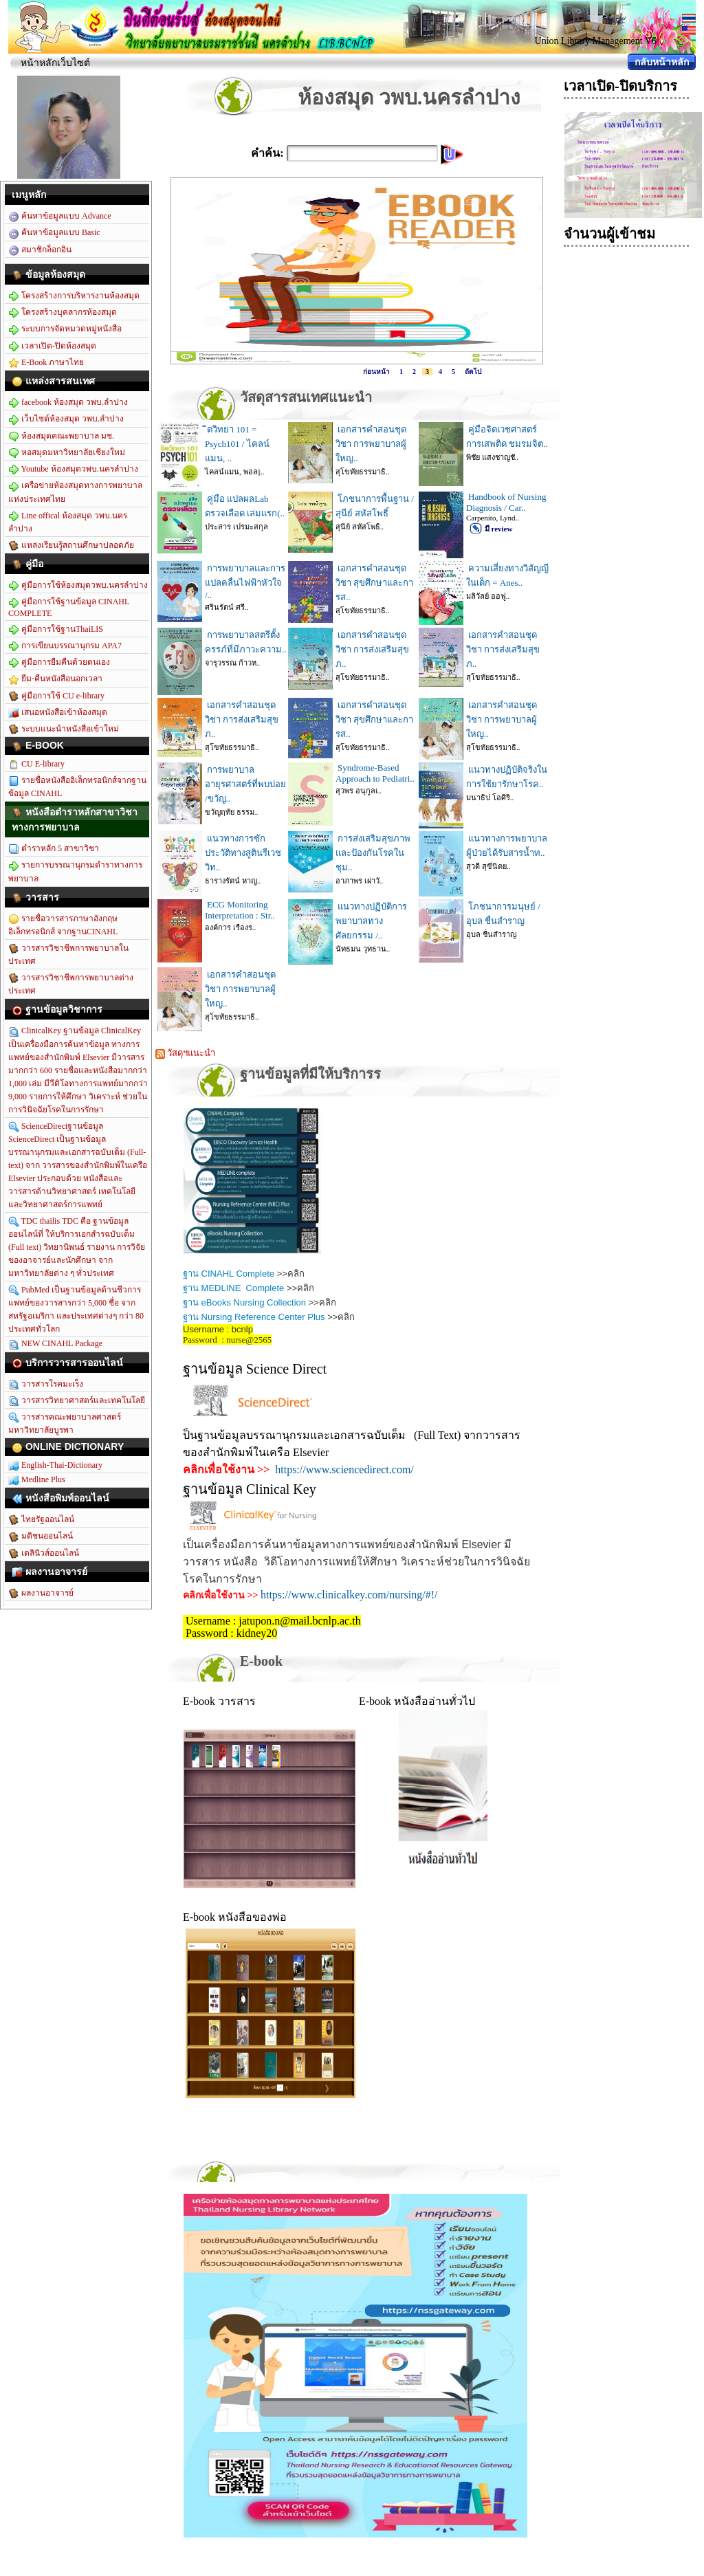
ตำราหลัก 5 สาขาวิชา (53, 849)
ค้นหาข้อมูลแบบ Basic (54, 233)
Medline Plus (36, 1480)
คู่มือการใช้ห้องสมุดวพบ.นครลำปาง (78, 585)
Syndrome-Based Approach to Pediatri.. (375, 773)
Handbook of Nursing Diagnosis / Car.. (506, 502)
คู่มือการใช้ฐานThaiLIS (55, 629)
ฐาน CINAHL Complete (228, 1273)
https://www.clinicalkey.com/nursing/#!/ (349, 1594)
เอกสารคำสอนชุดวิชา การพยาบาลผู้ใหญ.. (371, 443)
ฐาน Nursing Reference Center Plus (254, 1317)
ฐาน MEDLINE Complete (233, 1288)
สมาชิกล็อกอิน (40, 250)
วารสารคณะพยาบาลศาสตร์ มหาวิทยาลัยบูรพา (64, 1423)
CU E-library (36, 764)
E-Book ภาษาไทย (46, 362)
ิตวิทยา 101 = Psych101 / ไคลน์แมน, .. (237, 443)
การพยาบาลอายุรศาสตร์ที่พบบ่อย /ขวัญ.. (245, 784)
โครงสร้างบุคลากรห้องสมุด (62, 312)
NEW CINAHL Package (55, 1344)
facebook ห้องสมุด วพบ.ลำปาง (68, 402)
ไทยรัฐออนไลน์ (41, 1520)
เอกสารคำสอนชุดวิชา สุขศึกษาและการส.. (374, 582)
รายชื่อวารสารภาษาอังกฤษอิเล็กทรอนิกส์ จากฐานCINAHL (63, 925)
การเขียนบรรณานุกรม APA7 (65, 646)
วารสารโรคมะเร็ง (45, 1384)
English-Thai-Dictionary (55, 1465)
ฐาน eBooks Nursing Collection (244, 1302)
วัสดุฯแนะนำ (185, 1053)
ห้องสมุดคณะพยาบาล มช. (61, 436)
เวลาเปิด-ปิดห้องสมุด (52, 346)
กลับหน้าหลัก (662, 62)
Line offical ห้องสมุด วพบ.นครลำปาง (67, 522)
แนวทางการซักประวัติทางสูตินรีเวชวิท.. (243, 852)
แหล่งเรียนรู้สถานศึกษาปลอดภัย (71, 545)
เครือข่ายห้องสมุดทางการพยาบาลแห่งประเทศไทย (75, 492)
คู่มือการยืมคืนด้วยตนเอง (59, 662)
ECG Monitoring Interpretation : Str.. (240, 910)
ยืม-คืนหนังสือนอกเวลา (55, 679)
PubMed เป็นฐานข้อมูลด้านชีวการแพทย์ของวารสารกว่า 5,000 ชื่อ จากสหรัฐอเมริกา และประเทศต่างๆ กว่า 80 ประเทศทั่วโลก (76, 1309)
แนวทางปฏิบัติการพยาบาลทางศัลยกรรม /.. (371, 920)
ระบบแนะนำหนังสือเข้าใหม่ (63, 729)
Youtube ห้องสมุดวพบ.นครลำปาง (73, 469)
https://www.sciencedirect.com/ (344, 1469)
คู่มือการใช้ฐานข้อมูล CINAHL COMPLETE (68, 607)
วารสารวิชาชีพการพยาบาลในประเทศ (68, 954)
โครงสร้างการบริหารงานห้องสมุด (74, 296)
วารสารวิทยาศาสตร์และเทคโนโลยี (76, 1401)
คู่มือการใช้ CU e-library (56, 696)
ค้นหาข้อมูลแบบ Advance (59, 216)
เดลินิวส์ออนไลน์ (43, 1553)
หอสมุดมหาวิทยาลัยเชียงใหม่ (66, 453)
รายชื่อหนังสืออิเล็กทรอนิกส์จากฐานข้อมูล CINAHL (77, 786)
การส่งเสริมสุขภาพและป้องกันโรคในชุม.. (373, 852)
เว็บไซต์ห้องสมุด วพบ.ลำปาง (66, 419)
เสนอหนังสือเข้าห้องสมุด (57, 712)
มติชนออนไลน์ (40, 1536)
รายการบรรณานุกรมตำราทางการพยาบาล (75, 871)
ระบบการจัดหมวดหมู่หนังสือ (65, 329)
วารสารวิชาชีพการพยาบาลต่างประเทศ (70, 984)
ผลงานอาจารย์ (41, 1593)
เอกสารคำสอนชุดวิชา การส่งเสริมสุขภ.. (372, 649)
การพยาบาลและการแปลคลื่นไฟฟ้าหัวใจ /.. (245, 581)
